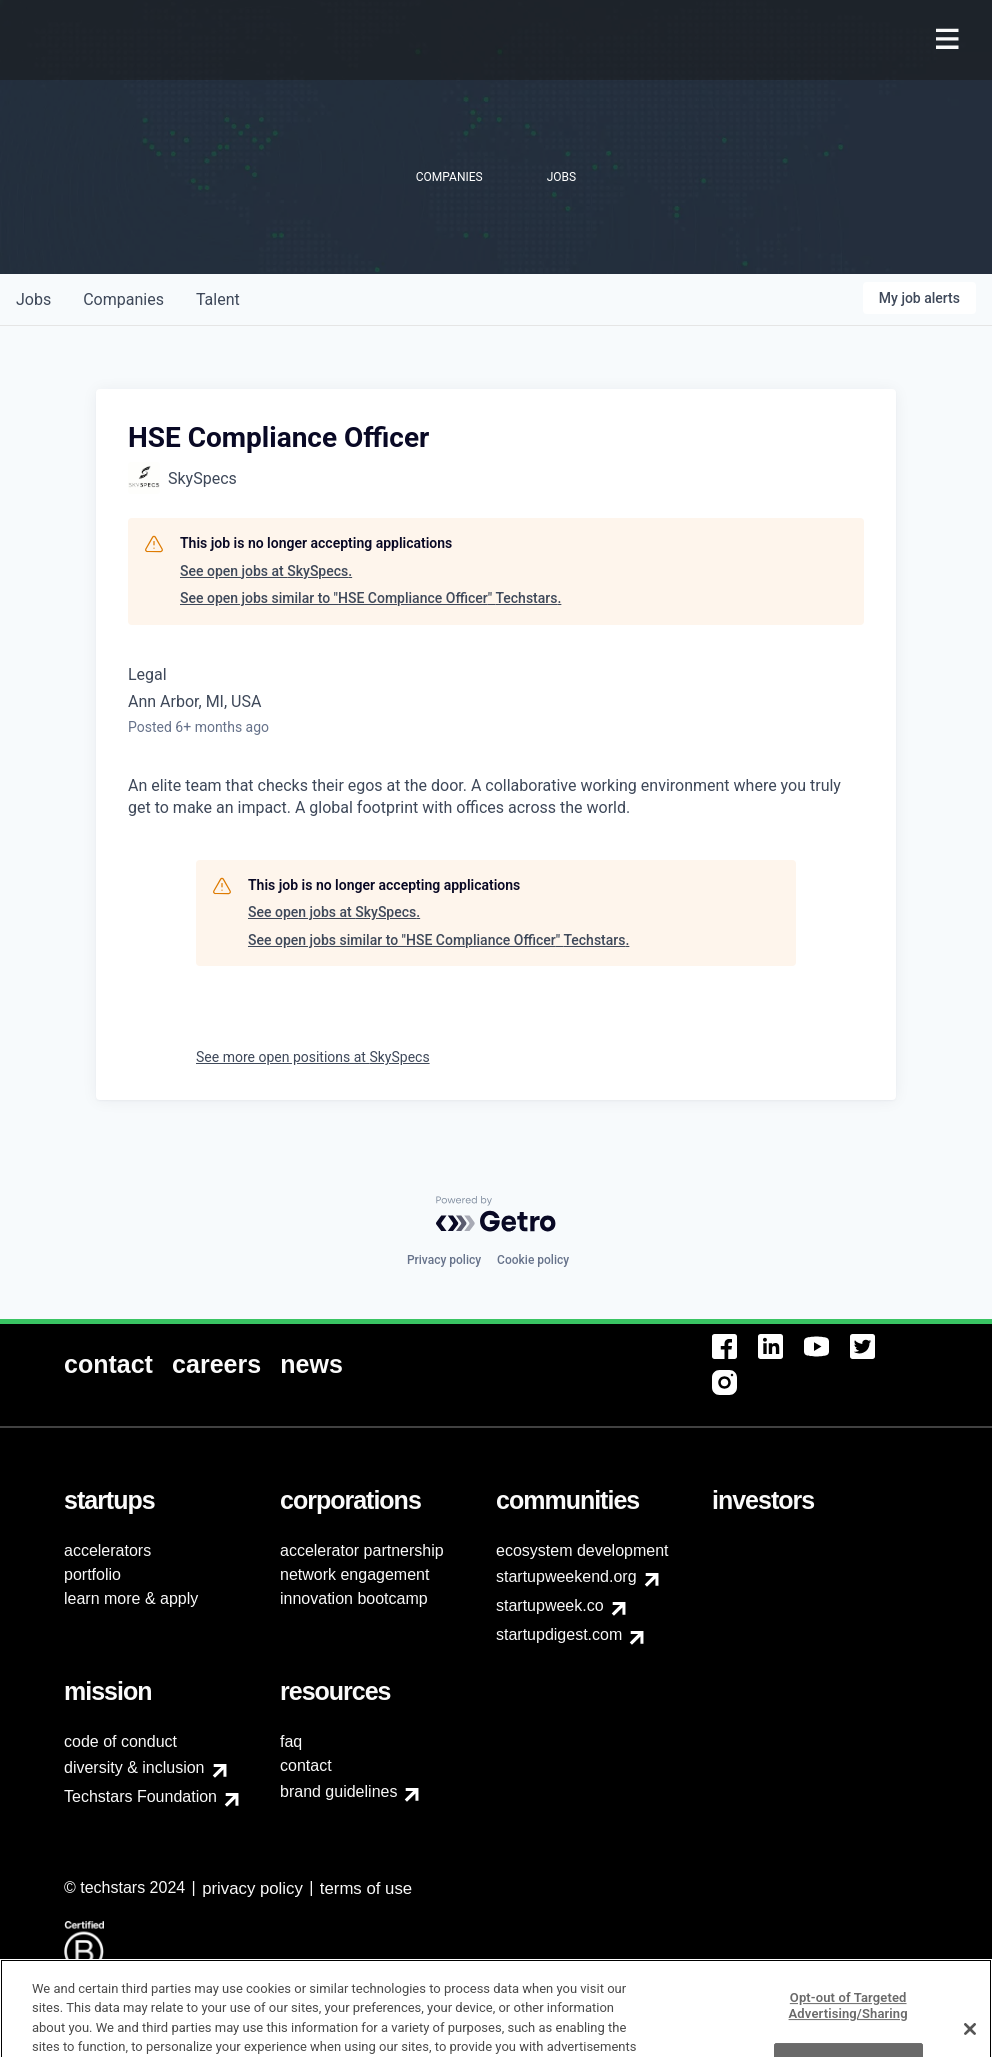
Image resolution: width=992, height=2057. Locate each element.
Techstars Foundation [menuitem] (140, 1796)
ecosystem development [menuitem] (582, 1550)
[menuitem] (949, 40)
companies (123, 299)
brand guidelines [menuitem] (338, 1791)
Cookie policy (533, 1260)
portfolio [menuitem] (92, 1574)
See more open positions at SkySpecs (313, 1057)
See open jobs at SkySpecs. (266, 571)
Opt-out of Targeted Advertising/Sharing (848, 2027)
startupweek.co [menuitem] (550, 1605)
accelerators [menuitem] (107, 1550)
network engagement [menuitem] (354, 1574)
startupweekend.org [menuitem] (566, 1576)
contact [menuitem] (306, 1765)
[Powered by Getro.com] (496, 1214)
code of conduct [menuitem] (120, 1741)
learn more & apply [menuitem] (131, 1598)
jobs (33, 299)
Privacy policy (444, 1260)
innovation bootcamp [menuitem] (354, 1598)
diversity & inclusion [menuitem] (134, 1767)
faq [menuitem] (291, 1741)
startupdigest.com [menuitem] (559, 1634)
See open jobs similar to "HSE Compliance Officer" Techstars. (370, 598)
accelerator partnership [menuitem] (362, 1550)
